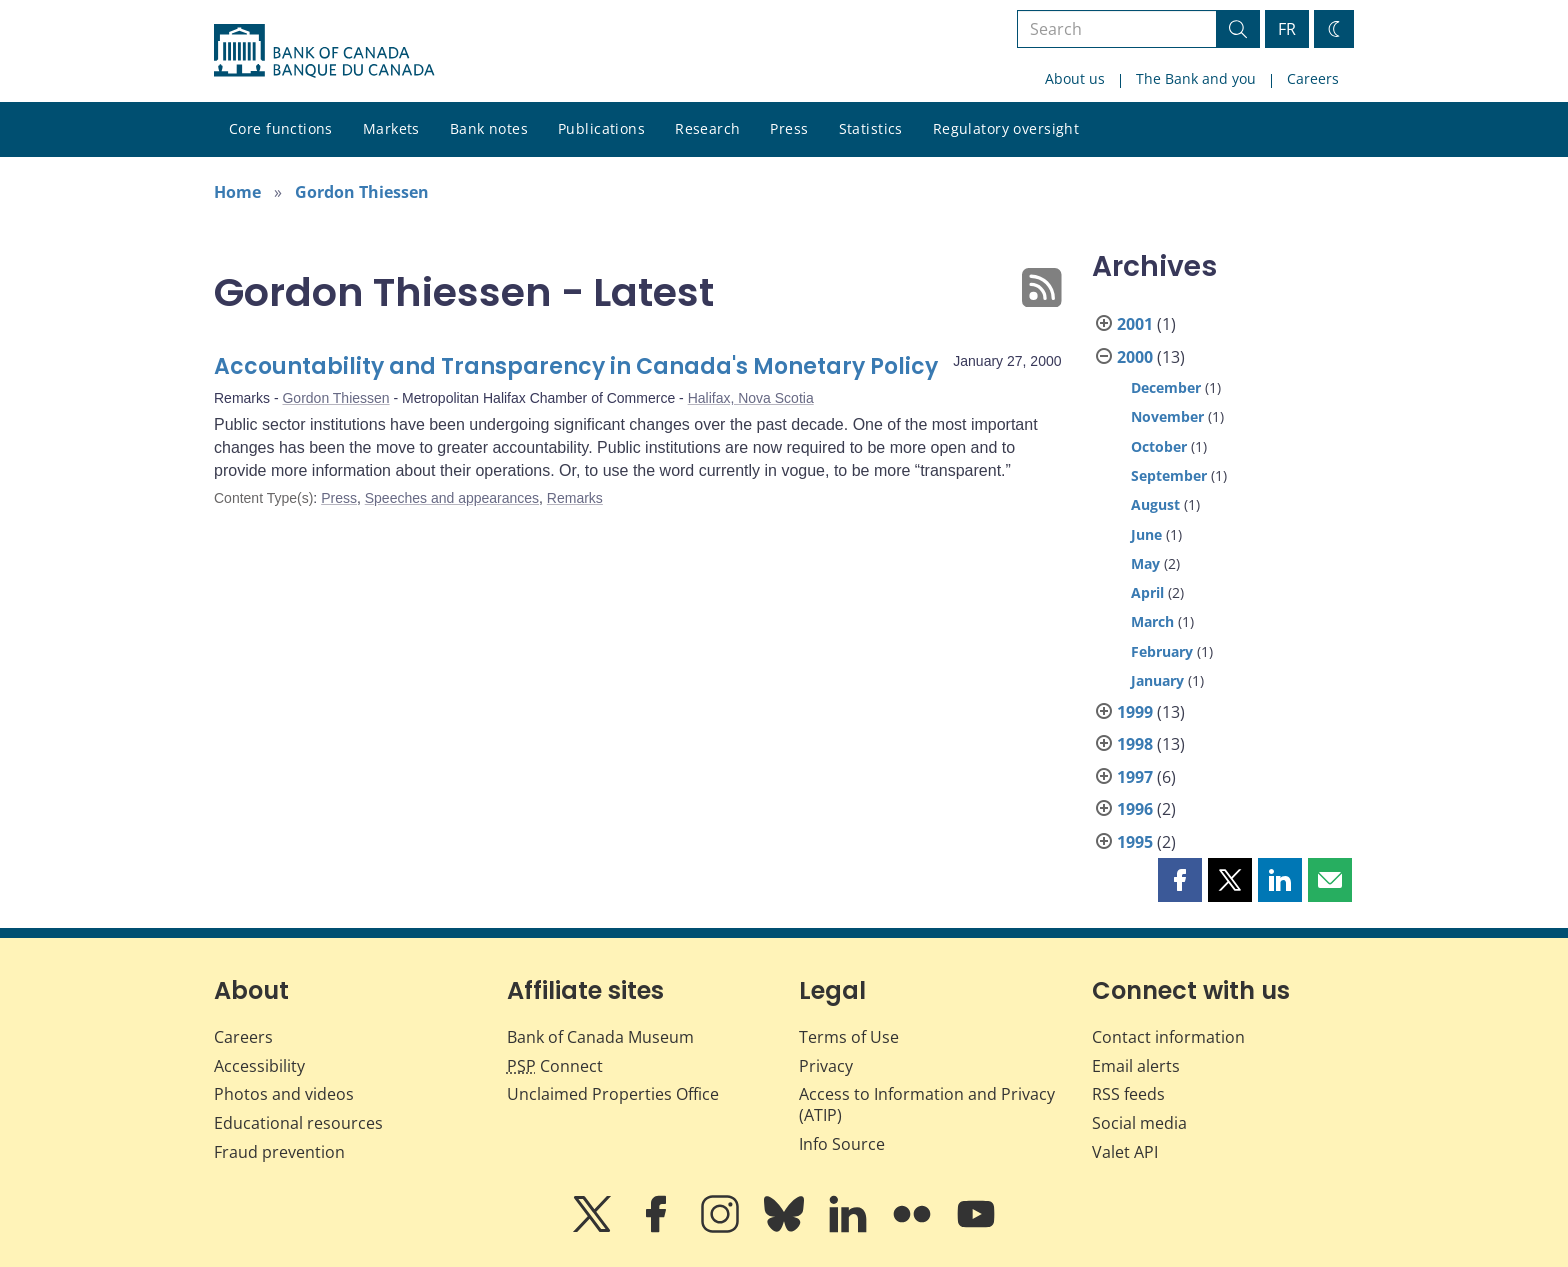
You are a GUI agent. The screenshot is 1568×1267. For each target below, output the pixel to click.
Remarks (575, 498)
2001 (1135, 324)
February (1162, 651)
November (1167, 416)
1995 (1135, 842)
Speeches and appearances (452, 498)
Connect (555, 1066)
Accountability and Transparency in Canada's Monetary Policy (576, 366)
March (1152, 621)
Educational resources (298, 1123)
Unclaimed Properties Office (613, 1094)
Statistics (871, 128)
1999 (1135, 712)
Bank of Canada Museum (600, 1037)
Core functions (281, 128)
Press (789, 128)
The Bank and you (1196, 78)
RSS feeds (1128, 1094)
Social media (1139, 1123)
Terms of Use (849, 1037)
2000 (1135, 357)
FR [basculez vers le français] (1287, 29)
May (1145, 563)
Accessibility (259, 1066)
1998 (1135, 744)
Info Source (842, 1144)
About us (1075, 78)
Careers (1313, 78)
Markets (391, 128)
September (1169, 475)
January (1157, 680)
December (1166, 387)
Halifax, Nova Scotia (751, 398)
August (1155, 504)
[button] (1180, 880)
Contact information (1168, 1037)
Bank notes (489, 128)
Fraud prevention (279, 1152)
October (1159, 446)
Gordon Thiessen (362, 192)
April (1147, 592)
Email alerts (1136, 1066)
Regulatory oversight (1006, 128)
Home (237, 192)
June (1146, 534)
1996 (1135, 809)
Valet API (1125, 1152)
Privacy (826, 1066)
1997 (1135, 777)
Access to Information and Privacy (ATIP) (927, 1104)
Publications (601, 128)
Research (707, 128)
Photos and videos (284, 1094)
